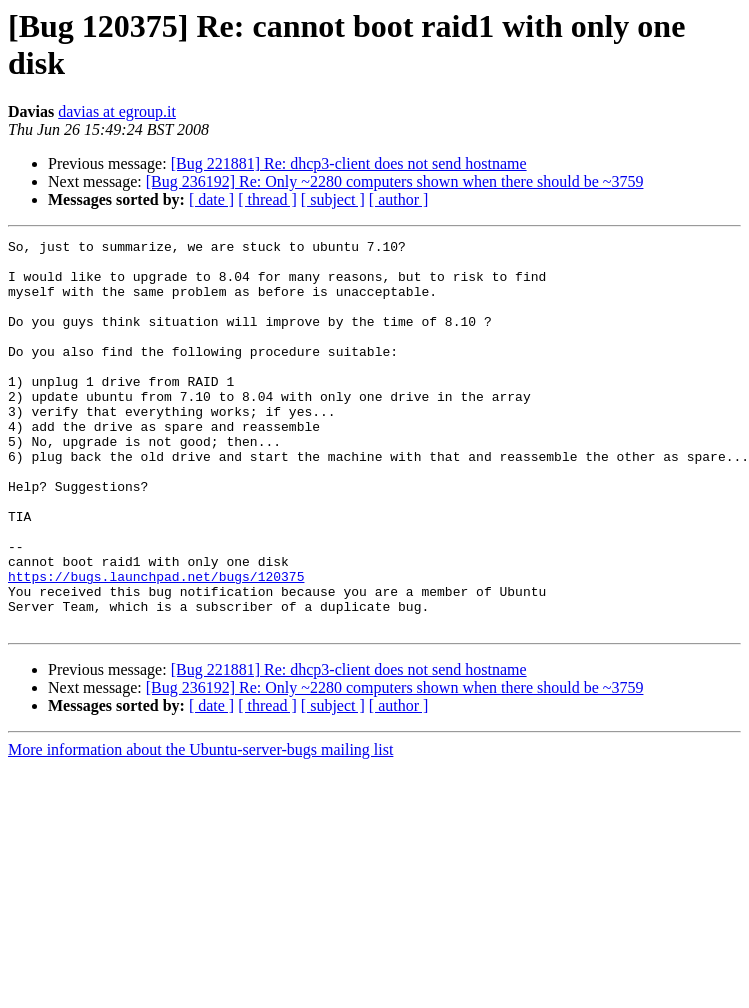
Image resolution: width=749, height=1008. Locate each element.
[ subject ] (333, 199)
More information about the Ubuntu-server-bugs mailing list (200, 827)
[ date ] (211, 199)
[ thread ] (267, 199)
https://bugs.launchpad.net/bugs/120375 (156, 645)
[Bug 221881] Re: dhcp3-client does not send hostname (349, 163)
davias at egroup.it (117, 111)
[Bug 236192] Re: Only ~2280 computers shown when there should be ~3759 (395, 181)
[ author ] (399, 199)
